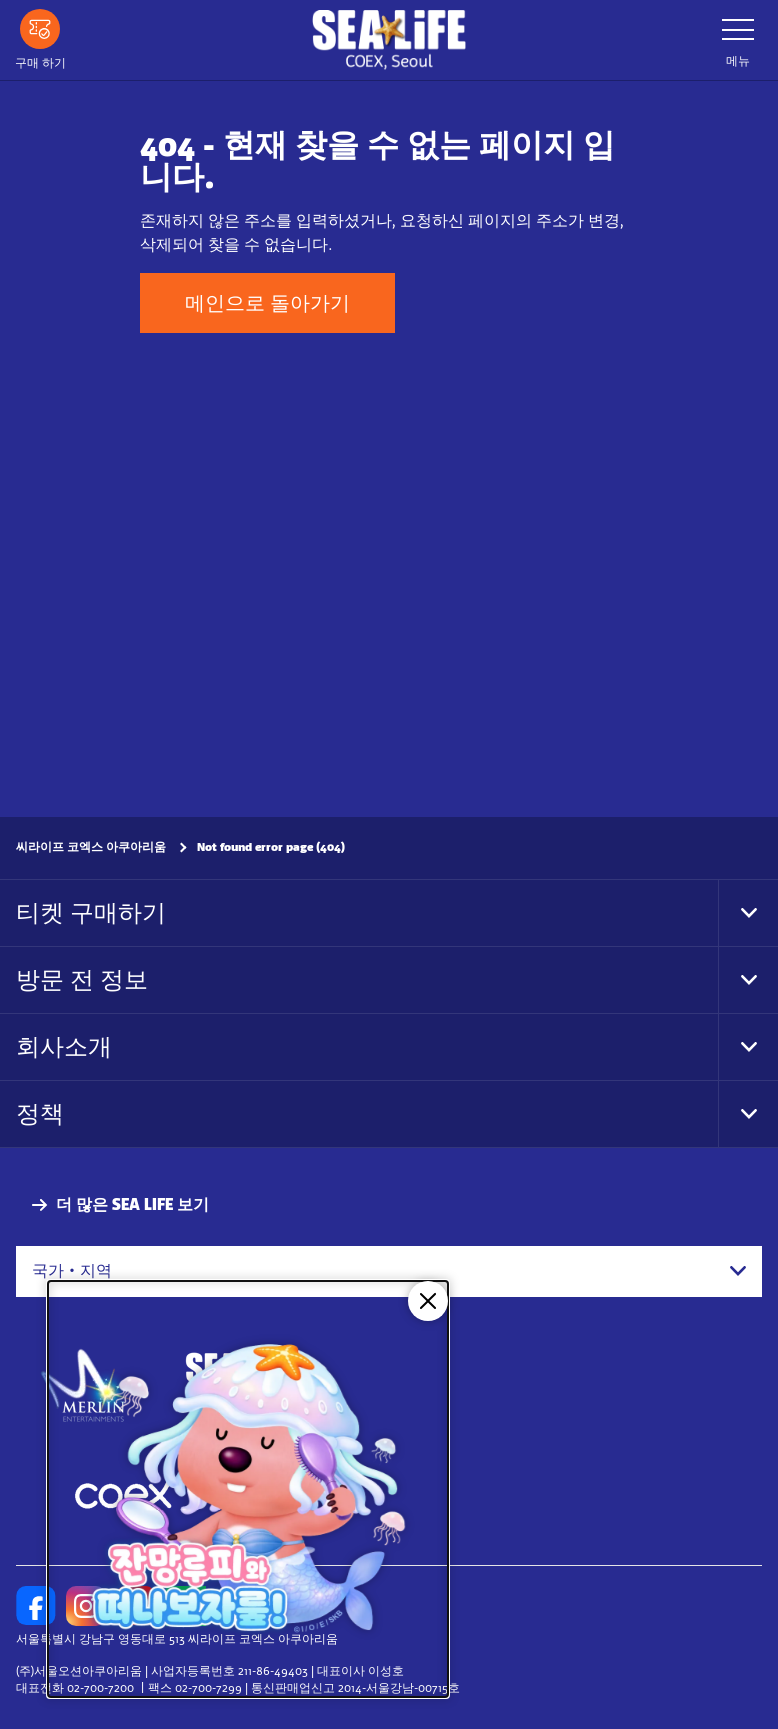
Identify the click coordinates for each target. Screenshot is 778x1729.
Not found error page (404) (271, 847)
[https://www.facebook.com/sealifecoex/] (36, 1606)
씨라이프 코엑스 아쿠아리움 (91, 847)
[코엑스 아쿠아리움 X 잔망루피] (248, 1489)
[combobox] (389, 1271)
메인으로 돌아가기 (267, 303)
